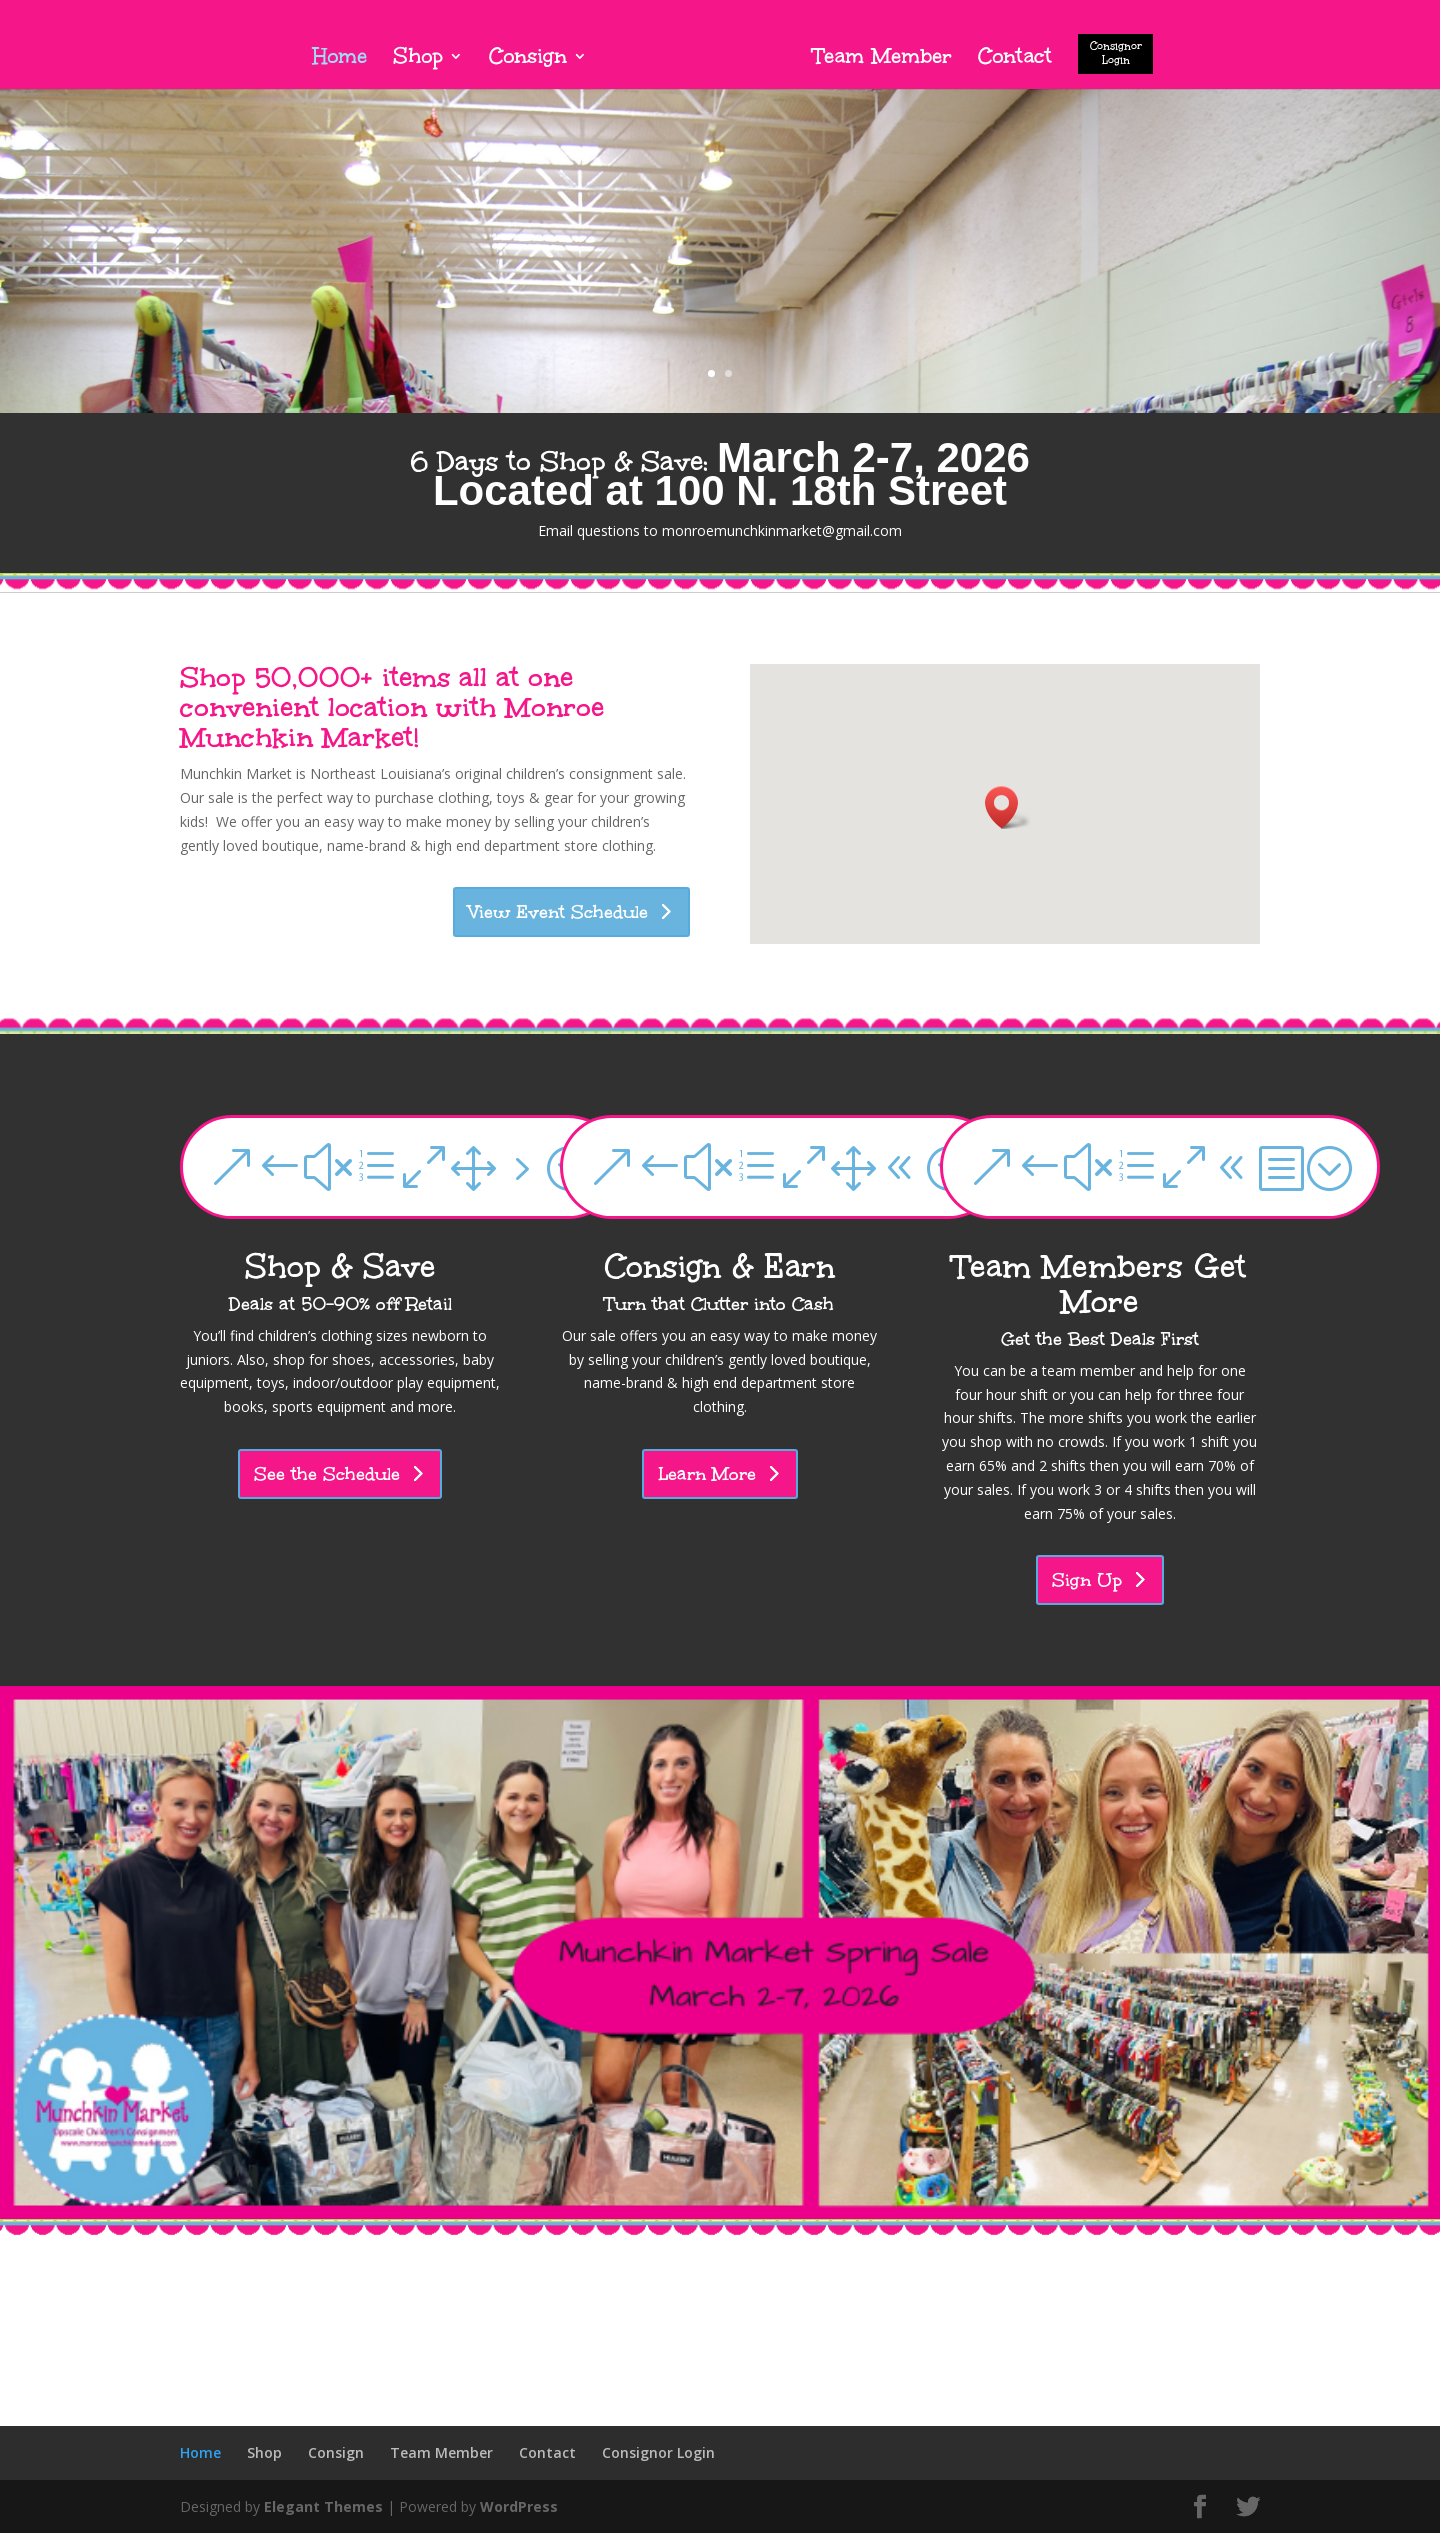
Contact (1015, 59)
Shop (418, 59)
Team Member (882, 59)
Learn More (707, 1474)
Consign (528, 59)
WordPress (519, 2506)
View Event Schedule (558, 912)
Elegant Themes (323, 2506)
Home (339, 59)
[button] (1008, 807)
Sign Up (1087, 1580)
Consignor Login (1116, 53)
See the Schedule (327, 1474)
